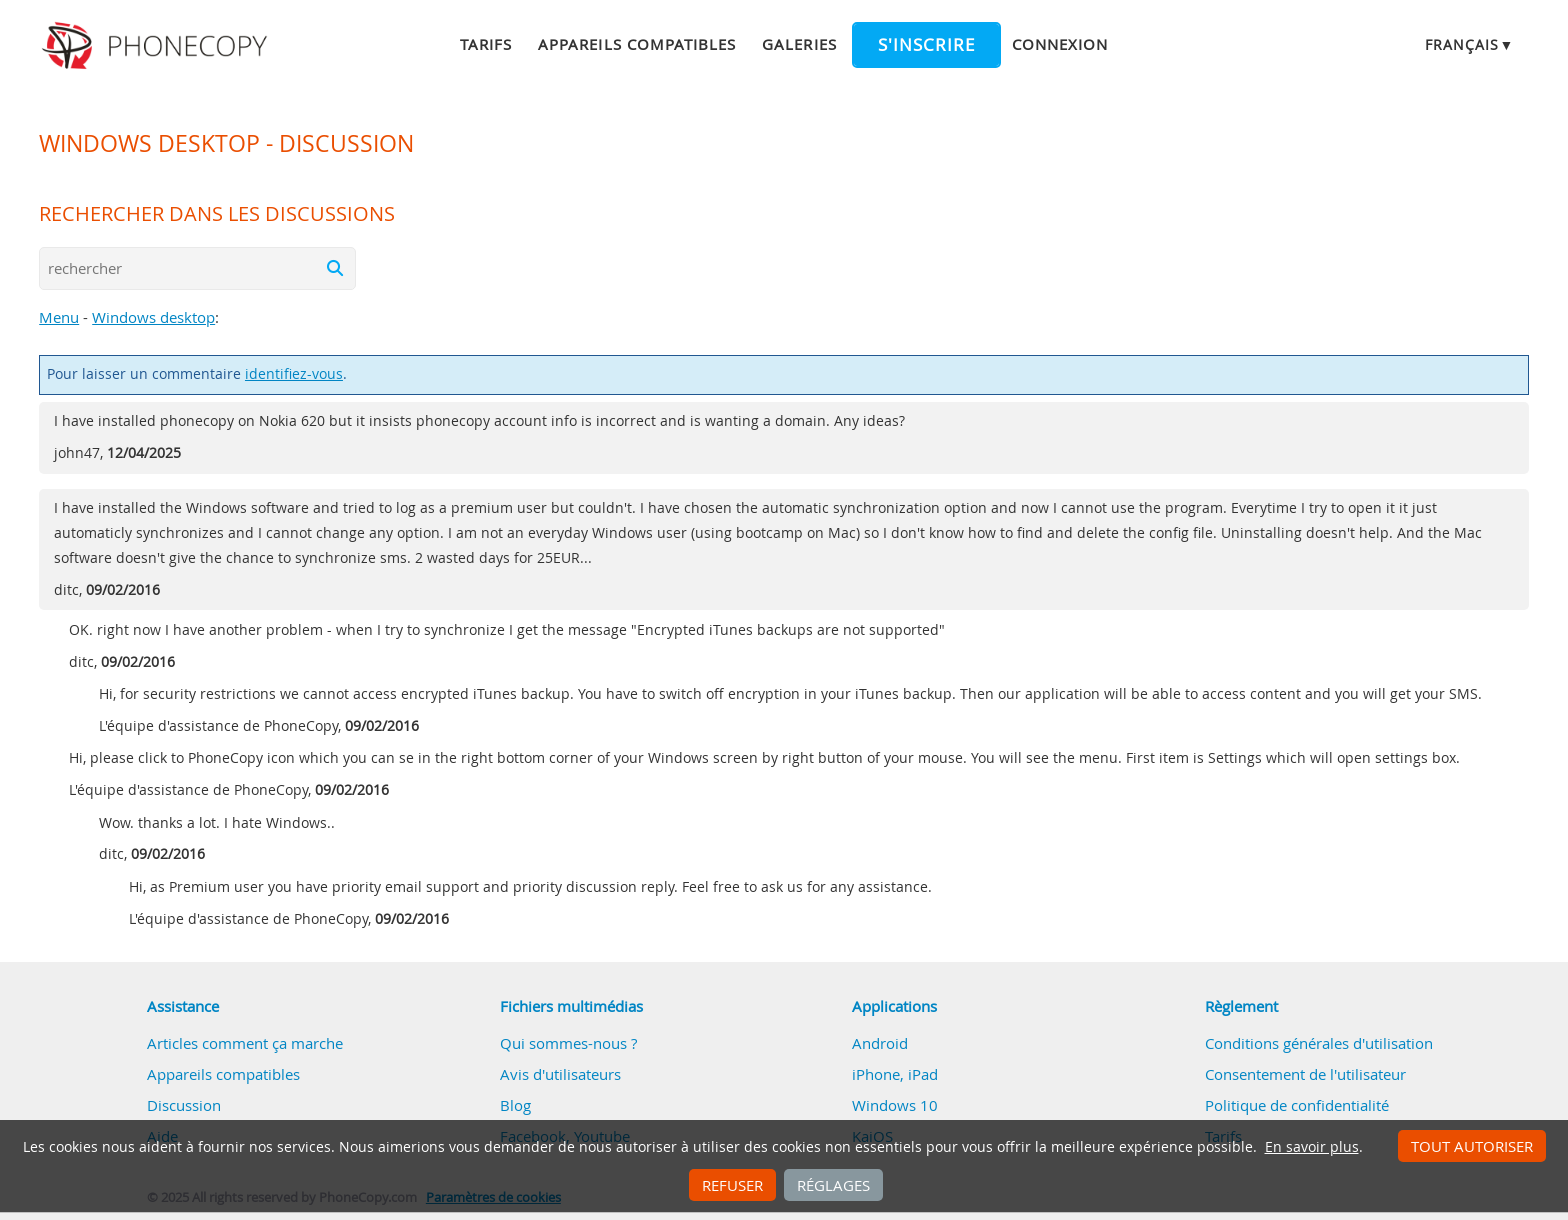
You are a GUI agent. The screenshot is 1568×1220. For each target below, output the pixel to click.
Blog (515, 1105)
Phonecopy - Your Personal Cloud (157, 46)
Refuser (732, 1185)
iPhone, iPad (895, 1074)
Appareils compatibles (637, 44)
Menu (59, 317)
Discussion (184, 1105)
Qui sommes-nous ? (568, 1043)
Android (880, 1043)
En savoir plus (1312, 1147)
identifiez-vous (294, 374)
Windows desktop (153, 317)
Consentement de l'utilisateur (1305, 1074)
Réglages (833, 1185)
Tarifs (486, 44)
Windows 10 (895, 1105)
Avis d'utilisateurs (560, 1074)
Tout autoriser (1472, 1146)
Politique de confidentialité (1297, 1105)
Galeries (799, 44)
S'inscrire (926, 45)
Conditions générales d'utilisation (1319, 1043)
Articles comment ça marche (245, 1043)
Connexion (1060, 44)
